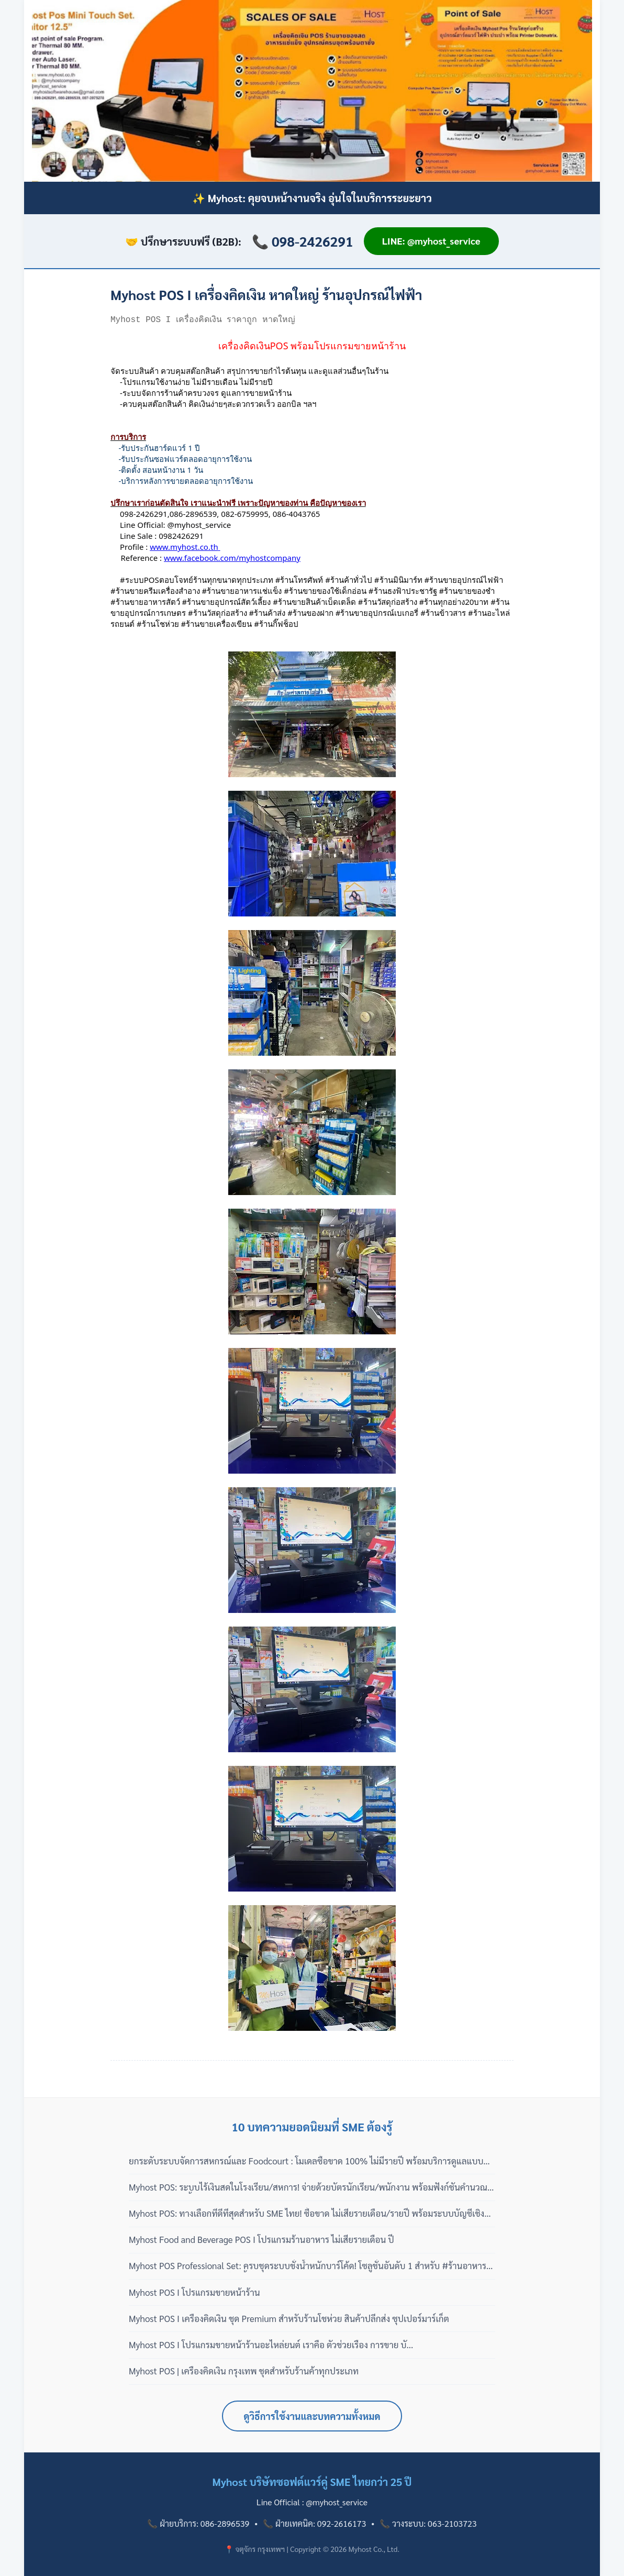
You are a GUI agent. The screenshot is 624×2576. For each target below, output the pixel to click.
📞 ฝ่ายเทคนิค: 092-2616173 (314, 2523)
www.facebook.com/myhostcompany (232, 557)
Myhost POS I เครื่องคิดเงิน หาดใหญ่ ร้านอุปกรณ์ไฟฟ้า (266, 294)
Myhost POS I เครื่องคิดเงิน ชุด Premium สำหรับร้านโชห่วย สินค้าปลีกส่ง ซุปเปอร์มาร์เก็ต (289, 2318)
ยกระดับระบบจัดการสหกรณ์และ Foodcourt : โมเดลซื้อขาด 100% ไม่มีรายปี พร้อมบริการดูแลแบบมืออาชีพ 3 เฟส (311, 2161)
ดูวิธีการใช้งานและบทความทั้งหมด (312, 2416)
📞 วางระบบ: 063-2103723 (428, 2523)
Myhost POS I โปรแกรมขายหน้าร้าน (194, 2292)
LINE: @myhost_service (431, 241)
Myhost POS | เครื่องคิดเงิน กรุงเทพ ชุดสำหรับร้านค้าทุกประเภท (244, 2370)
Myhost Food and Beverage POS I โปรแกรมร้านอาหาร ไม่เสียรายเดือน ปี (261, 2239)
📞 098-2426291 (302, 241)
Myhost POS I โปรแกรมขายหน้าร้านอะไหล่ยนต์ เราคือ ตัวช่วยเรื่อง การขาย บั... (271, 2344)
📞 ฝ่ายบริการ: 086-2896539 (198, 2523)
